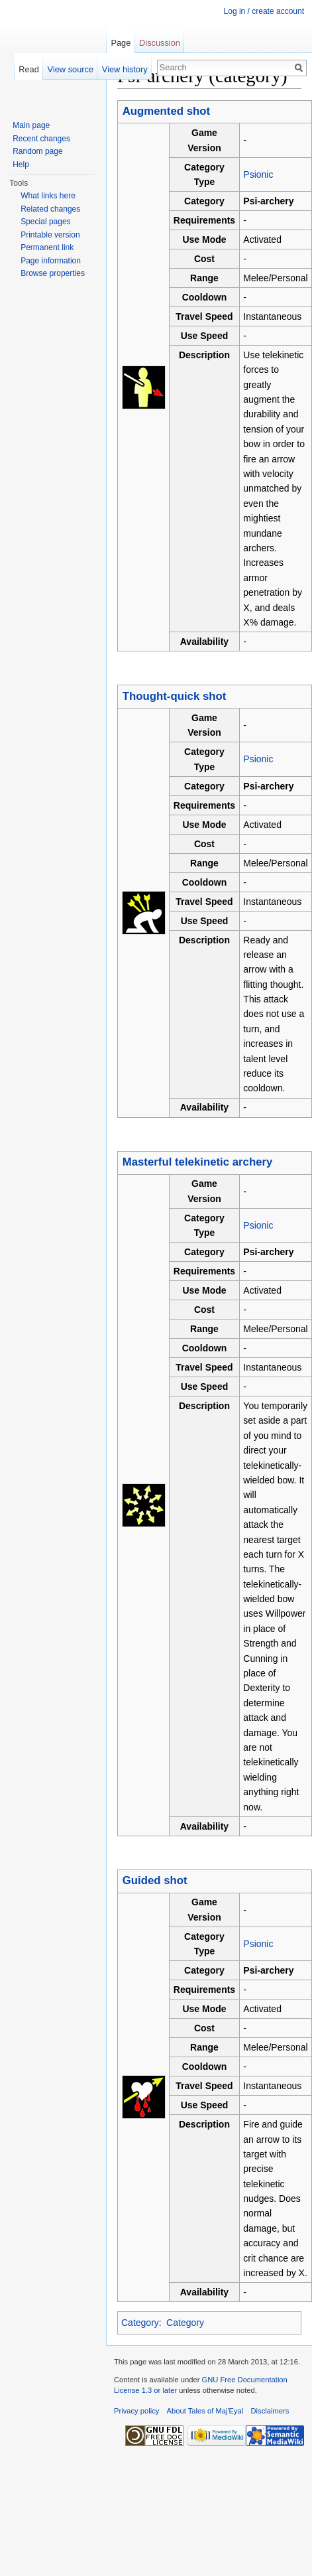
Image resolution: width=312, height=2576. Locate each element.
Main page (31, 125)
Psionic (258, 174)
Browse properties (53, 273)
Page (120, 43)
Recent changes (41, 138)
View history (125, 69)
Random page (37, 151)
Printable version (50, 234)
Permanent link (47, 247)
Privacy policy (136, 2411)
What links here (48, 195)
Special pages (45, 221)
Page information (51, 260)
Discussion (159, 43)
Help (21, 164)
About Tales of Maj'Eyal (205, 2411)
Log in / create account (264, 11)
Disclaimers (270, 2411)
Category (140, 2322)
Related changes (50, 209)
